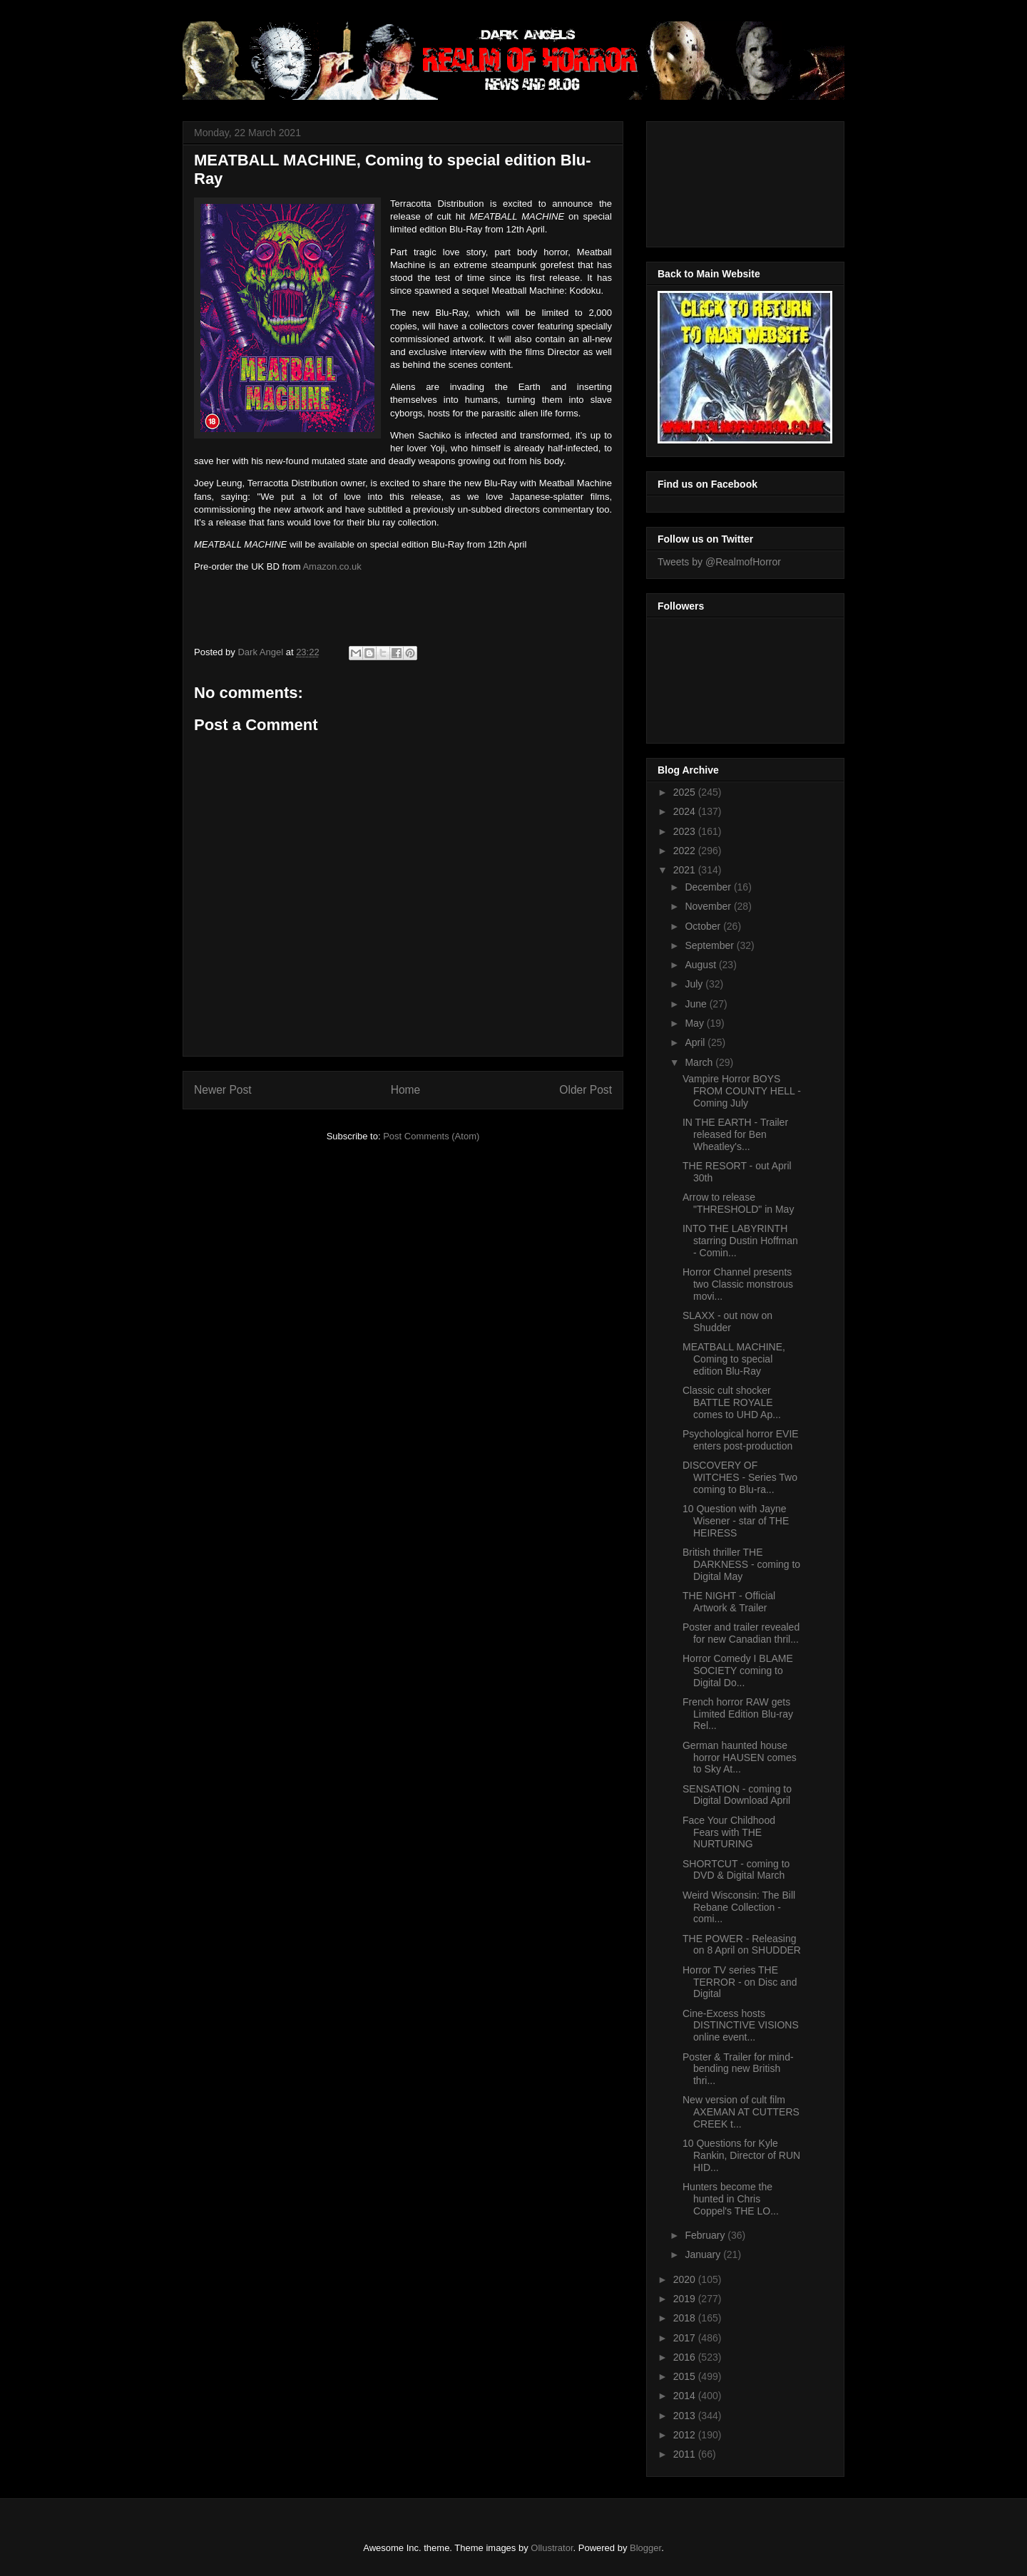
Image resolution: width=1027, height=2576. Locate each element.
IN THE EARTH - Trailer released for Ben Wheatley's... (735, 1134)
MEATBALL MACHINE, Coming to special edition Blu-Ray (734, 1359)
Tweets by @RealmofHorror (719, 562)
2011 (685, 2454)
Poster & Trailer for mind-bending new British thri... (738, 2069)
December (709, 887)
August (701, 964)
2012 (685, 2435)
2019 (685, 2298)
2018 (685, 2318)
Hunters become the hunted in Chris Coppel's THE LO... (731, 2199)
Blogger (645, 2547)
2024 (685, 811)
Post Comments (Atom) (431, 1136)
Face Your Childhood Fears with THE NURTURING (729, 1832)
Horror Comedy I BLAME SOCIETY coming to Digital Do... (738, 1670)
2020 (685, 2279)
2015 (685, 2376)
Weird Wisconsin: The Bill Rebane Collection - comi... (739, 1907)
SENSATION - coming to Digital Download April (737, 1795)
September (710, 945)
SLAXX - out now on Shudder (727, 1321)
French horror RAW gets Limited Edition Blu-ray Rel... (738, 1714)
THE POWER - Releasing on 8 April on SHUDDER (742, 1944)
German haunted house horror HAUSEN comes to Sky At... (740, 1757)
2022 (685, 850)
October (704, 926)
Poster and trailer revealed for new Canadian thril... (741, 1633)
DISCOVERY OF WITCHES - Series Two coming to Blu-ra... (740, 1477)
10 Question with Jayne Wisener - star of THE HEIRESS (736, 1521)
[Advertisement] (722, 180)
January (704, 2254)
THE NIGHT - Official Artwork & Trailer (729, 1601)
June (697, 1004)
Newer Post (223, 1090)
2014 (685, 2395)
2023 (685, 831)
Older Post (585, 1090)
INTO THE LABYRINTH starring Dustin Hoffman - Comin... (740, 1240)
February (706, 2235)
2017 (685, 2338)
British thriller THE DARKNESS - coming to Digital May (741, 1564)
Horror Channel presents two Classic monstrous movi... (738, 1284)
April (696, 1042)
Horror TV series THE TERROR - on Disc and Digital (740, 1982)
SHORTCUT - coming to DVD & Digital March (736, 1870)
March (700, 1062)
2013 (685, 2415)
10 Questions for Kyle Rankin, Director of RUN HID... (741, 2155)
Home (406, 1090)
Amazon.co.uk (331, 566)
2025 (685, 792)
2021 (685, 870)
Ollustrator (552, 2547)
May (695, 1023)
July (695, 984)
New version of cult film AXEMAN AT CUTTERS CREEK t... (741, 2112)
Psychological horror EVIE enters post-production (741, 1440)
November (709, 906)
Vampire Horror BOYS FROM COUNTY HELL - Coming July (742, 1091)
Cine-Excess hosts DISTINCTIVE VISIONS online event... (741, 2025)
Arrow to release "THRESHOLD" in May (738, 1203)
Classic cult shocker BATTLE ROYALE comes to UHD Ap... (732, 1402)
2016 (685, 2357)
